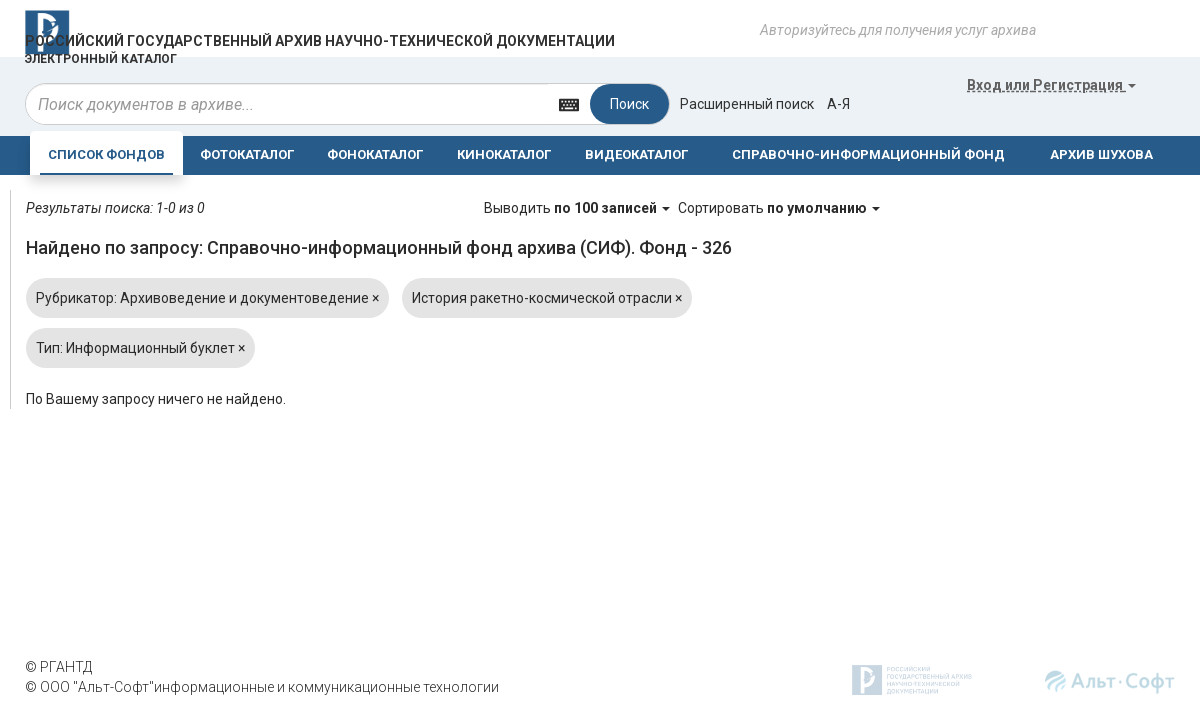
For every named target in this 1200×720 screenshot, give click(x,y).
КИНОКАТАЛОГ (504, 154)
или (1051, 85)
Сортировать (779, 208)
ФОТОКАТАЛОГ (247, 154)
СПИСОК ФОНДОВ (106, 154)
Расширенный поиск (747, 104)
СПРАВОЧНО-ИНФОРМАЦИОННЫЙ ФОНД (868, 154)
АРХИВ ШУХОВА (1101, 154)
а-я (838, 104)
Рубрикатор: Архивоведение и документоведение (207, 298)
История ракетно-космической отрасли (547, 298)
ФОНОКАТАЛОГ (375, 154)
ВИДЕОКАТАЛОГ (636, 154)
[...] (287, 104)
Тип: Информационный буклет (140, 348)
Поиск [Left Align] (629, 104)
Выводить (578, 208)
